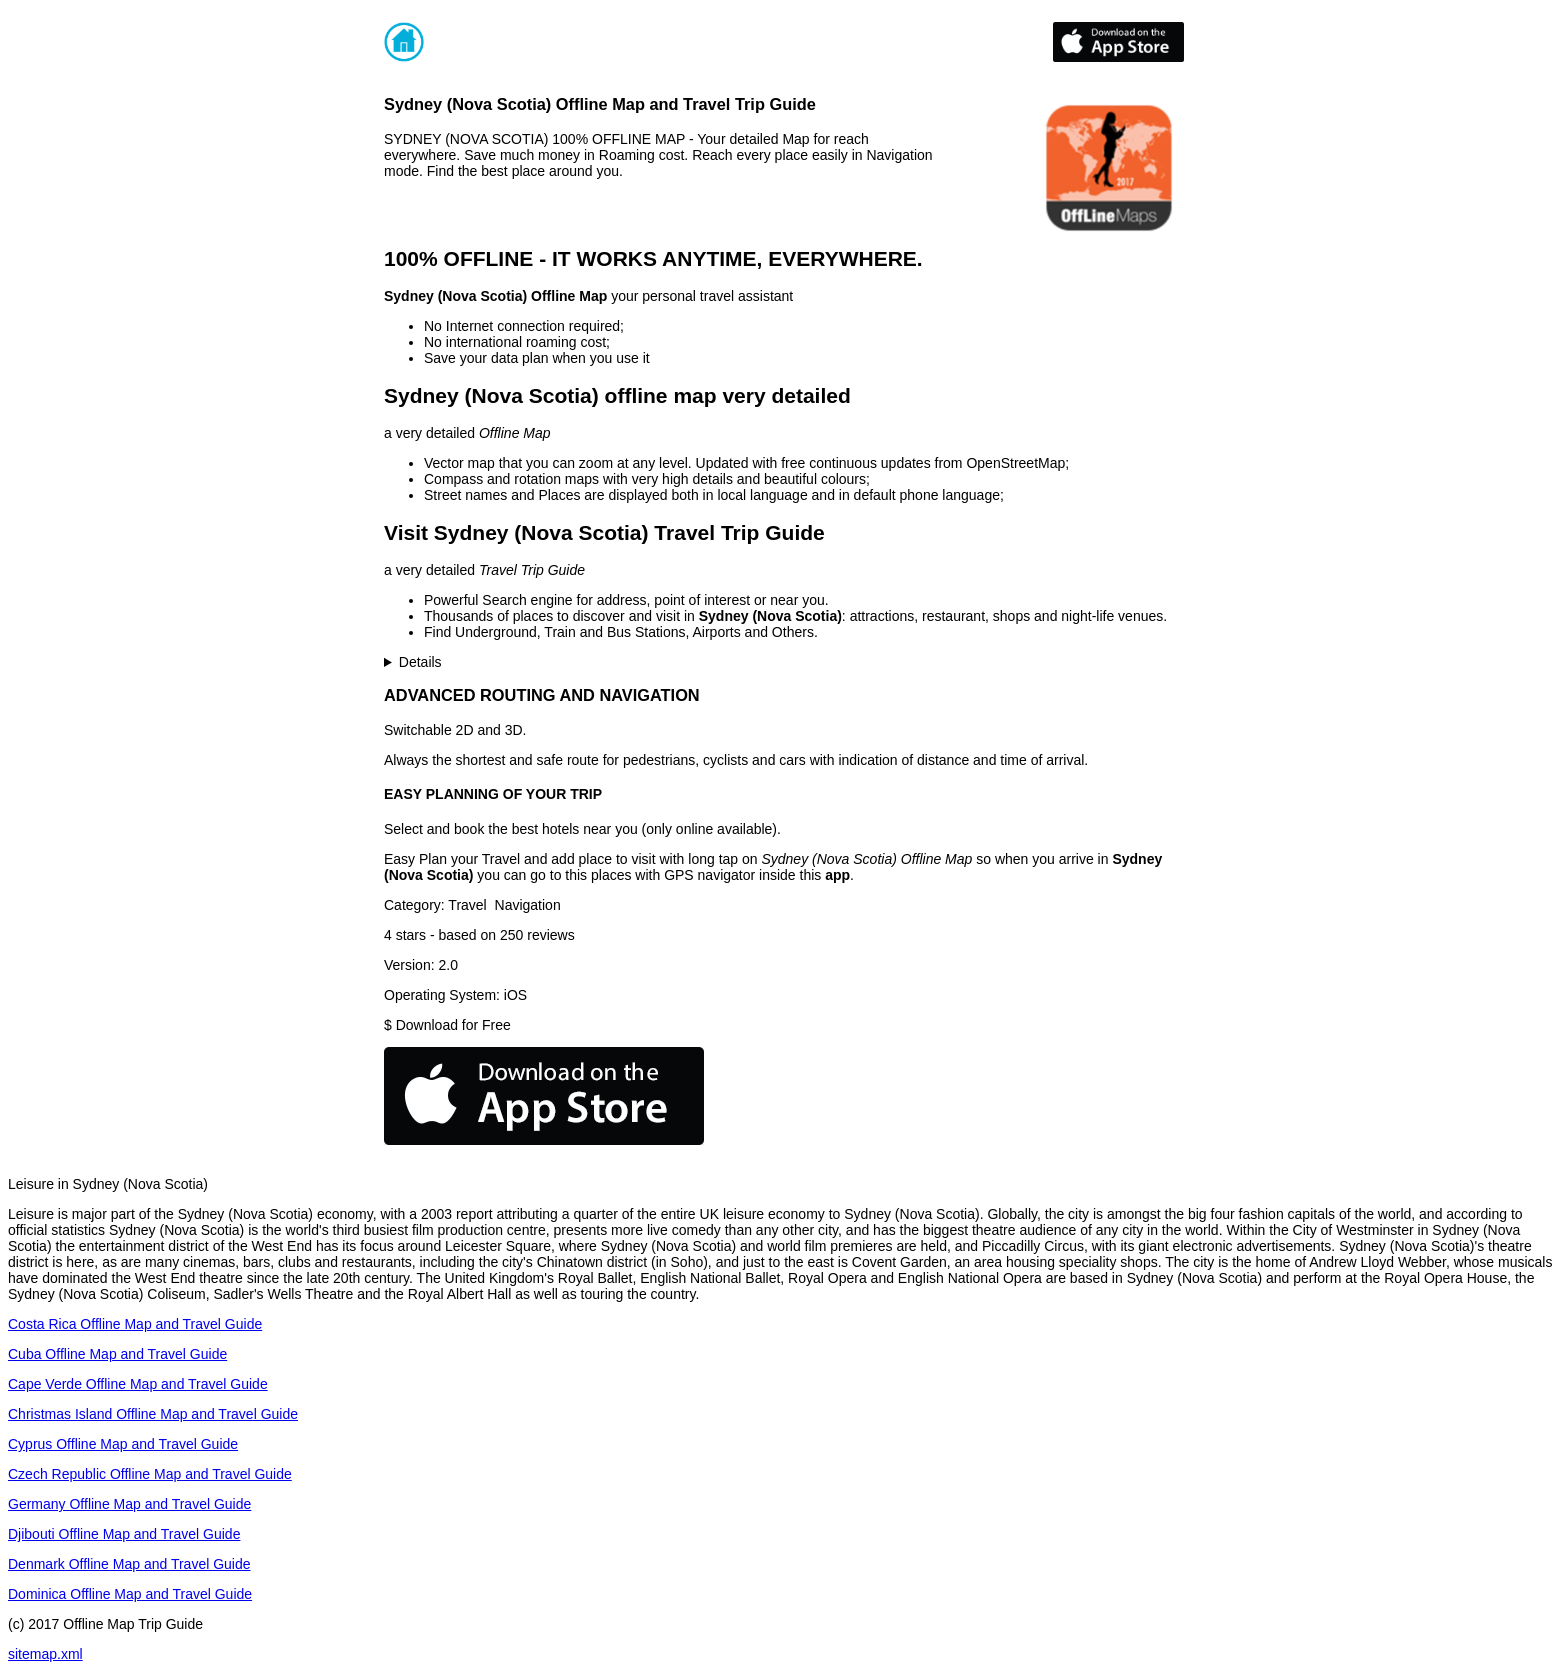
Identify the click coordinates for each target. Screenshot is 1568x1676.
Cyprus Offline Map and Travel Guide (123, 1444)
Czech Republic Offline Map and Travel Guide (150, 1474)
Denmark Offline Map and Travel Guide (129, 1564)
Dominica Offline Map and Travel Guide (130, 1594)
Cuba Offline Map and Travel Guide (117, 1354)
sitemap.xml (45, 1654)
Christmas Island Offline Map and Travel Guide (153, 1414)
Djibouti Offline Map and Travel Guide (124, 1534)
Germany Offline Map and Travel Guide (129, 1504)
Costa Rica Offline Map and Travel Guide (135, 1324)
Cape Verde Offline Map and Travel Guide (138, 1384)
